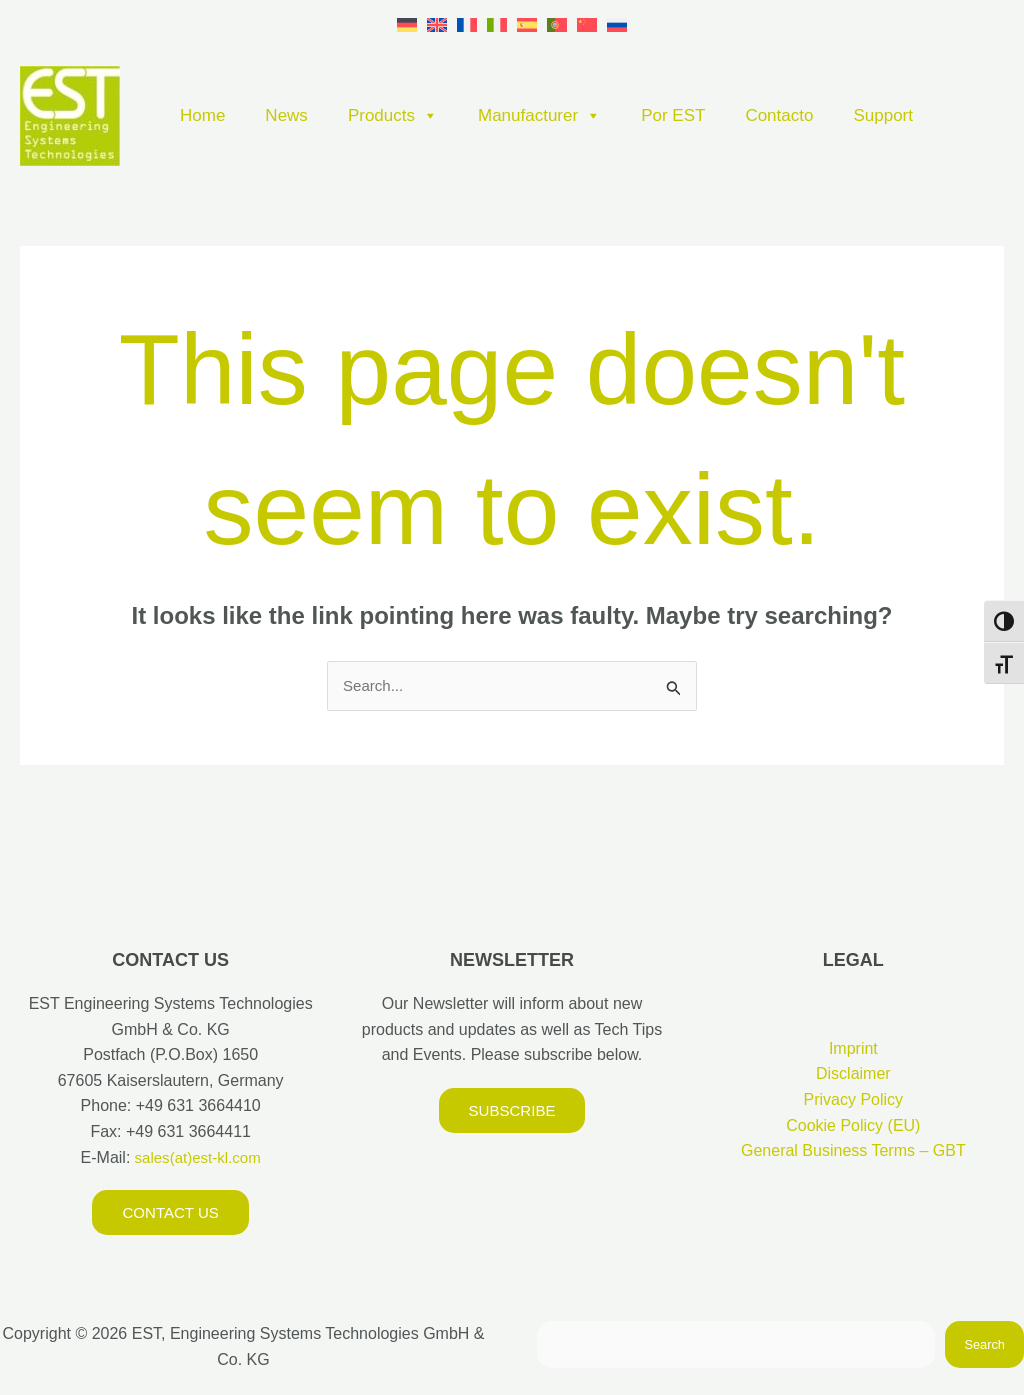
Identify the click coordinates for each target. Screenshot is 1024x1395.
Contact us (170, 1214)
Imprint (853, 1049)
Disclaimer (853, 1075)
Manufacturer (539, 116)
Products (393, 116)
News (286, 115)
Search (984, 1346)
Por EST (673, 115)
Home (202, 115)
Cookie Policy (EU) (853, 1126)
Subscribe (512, 1111)
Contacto (779, 115)
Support (883, 115)
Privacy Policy (854, 1101)
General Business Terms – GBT (853, 1152)
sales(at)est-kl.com (195, 1158)
